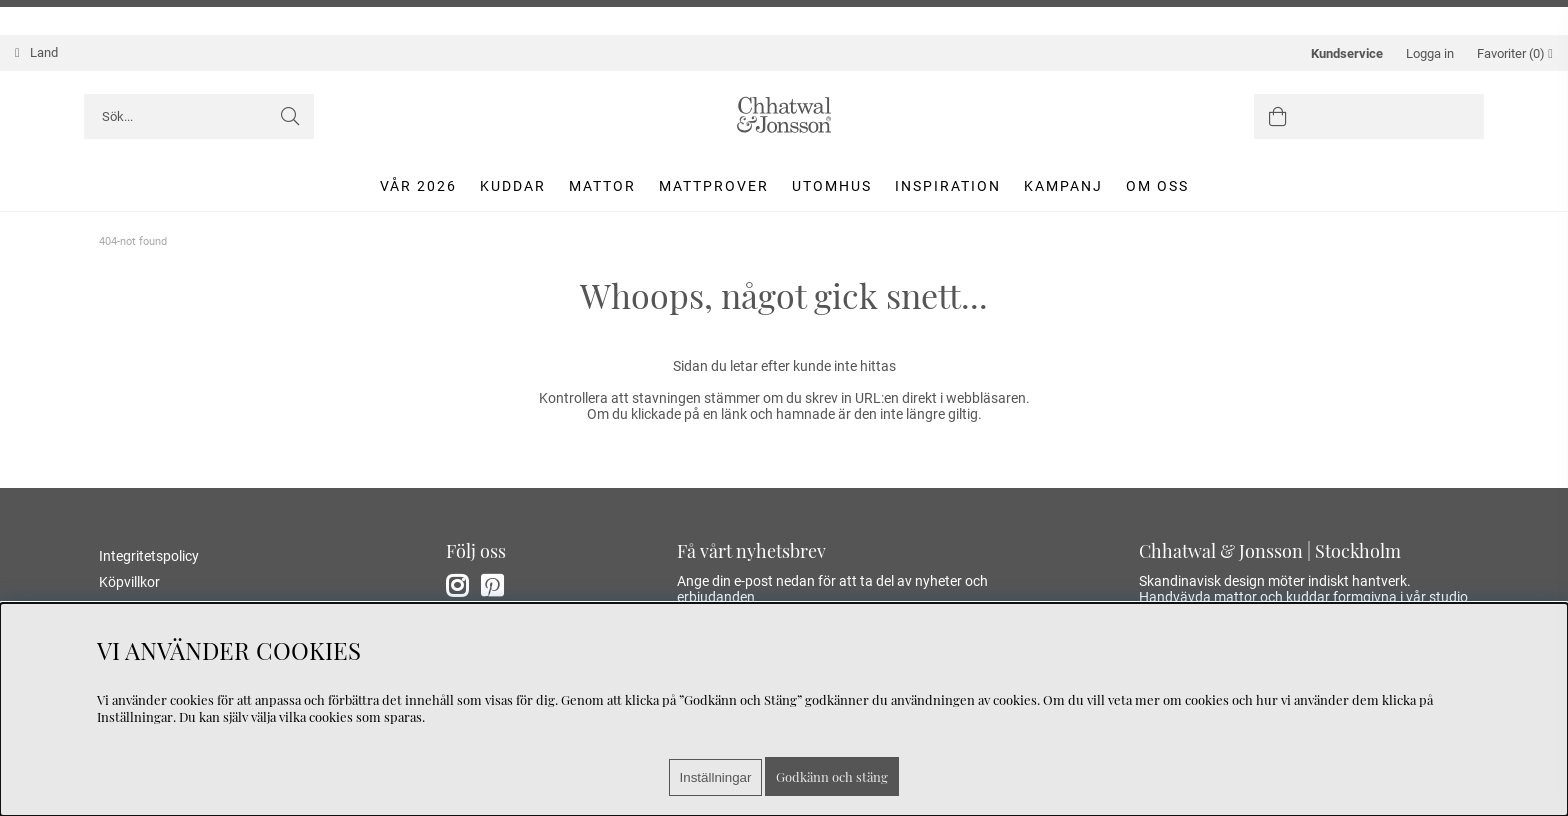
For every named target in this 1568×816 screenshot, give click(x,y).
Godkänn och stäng (832, 776)
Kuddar (513, 186)
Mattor (602, 186)
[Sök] (199, 116)
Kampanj (1063, 186)
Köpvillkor (129, 582)
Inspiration (948, 186)
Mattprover (714, 186)
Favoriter (1515, 53)
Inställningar (716, 777)
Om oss (1157, 186)
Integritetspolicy (149, 556)
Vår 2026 (418, 186)
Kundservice (1347, 53)
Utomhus (832, 186)
